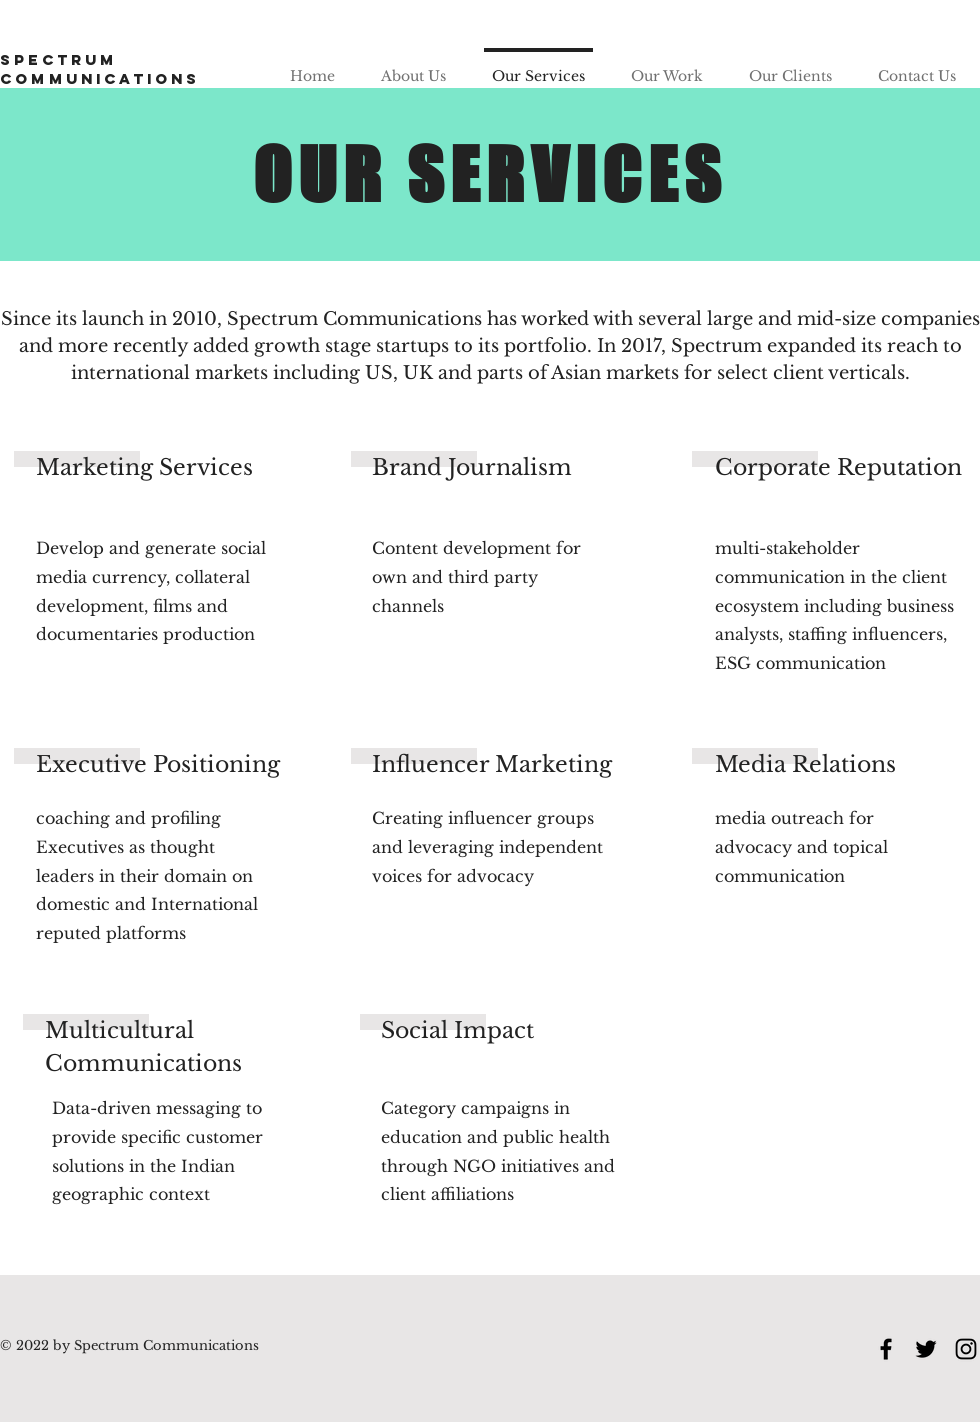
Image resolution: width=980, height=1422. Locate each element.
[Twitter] (926, 1349)
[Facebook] (886, 1349)
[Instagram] (966, 1349)
